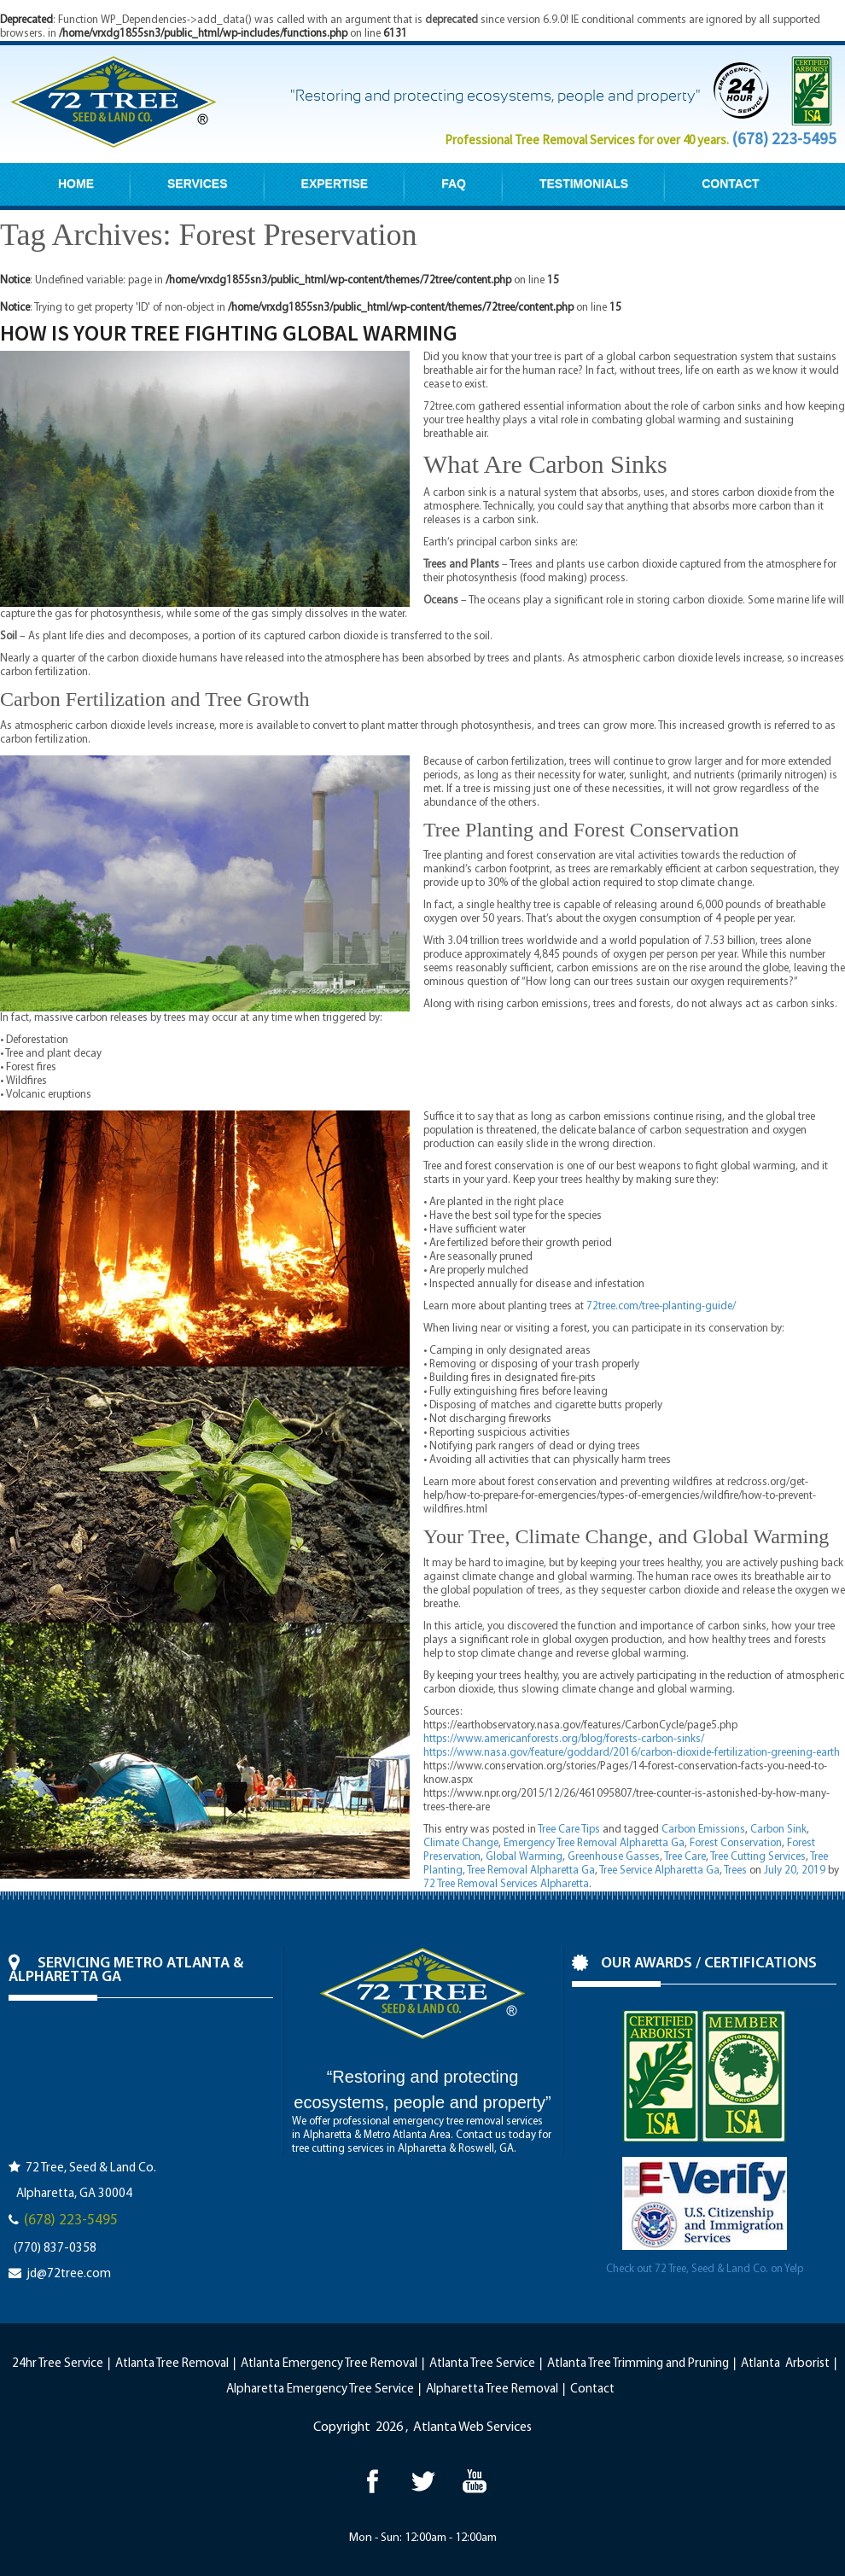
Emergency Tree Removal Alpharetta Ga (594, 1843)
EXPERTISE (335, 183)
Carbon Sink (778, 1829)
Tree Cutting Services (758, 1856)
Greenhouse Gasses (614, 1856)
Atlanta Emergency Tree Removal (329, 2363)
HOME (76, 183)
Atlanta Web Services (472, 2427)
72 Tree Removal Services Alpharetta (506, 1884)
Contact (592, 2389)
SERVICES (197, 183)
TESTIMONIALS (583, 183)
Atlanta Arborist (785, 2363)
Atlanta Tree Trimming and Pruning (638, 2363)
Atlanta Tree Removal (172, 2363)
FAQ (453, 183)
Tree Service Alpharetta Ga (659, 1870)
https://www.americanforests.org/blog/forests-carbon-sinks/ (563, 1739)
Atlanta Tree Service (482, 2363)
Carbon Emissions (703, 1829)
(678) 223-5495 (783, 138)
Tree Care (685, 1856)
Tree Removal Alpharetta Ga (531, 1870)
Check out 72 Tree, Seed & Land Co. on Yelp (704, 2269)
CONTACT (730, 183)
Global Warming (524, 1856)
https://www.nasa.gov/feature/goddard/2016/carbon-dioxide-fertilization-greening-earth (631, 1752)
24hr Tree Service (57, 2363)
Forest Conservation (736, 1843)
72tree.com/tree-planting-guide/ (661, 1306)
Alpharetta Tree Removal (492, 2389)
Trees (735, 1870)
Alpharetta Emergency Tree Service (320, 2389)
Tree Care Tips (569, 1829)
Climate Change (460, 1843)
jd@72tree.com (68, 2274)
